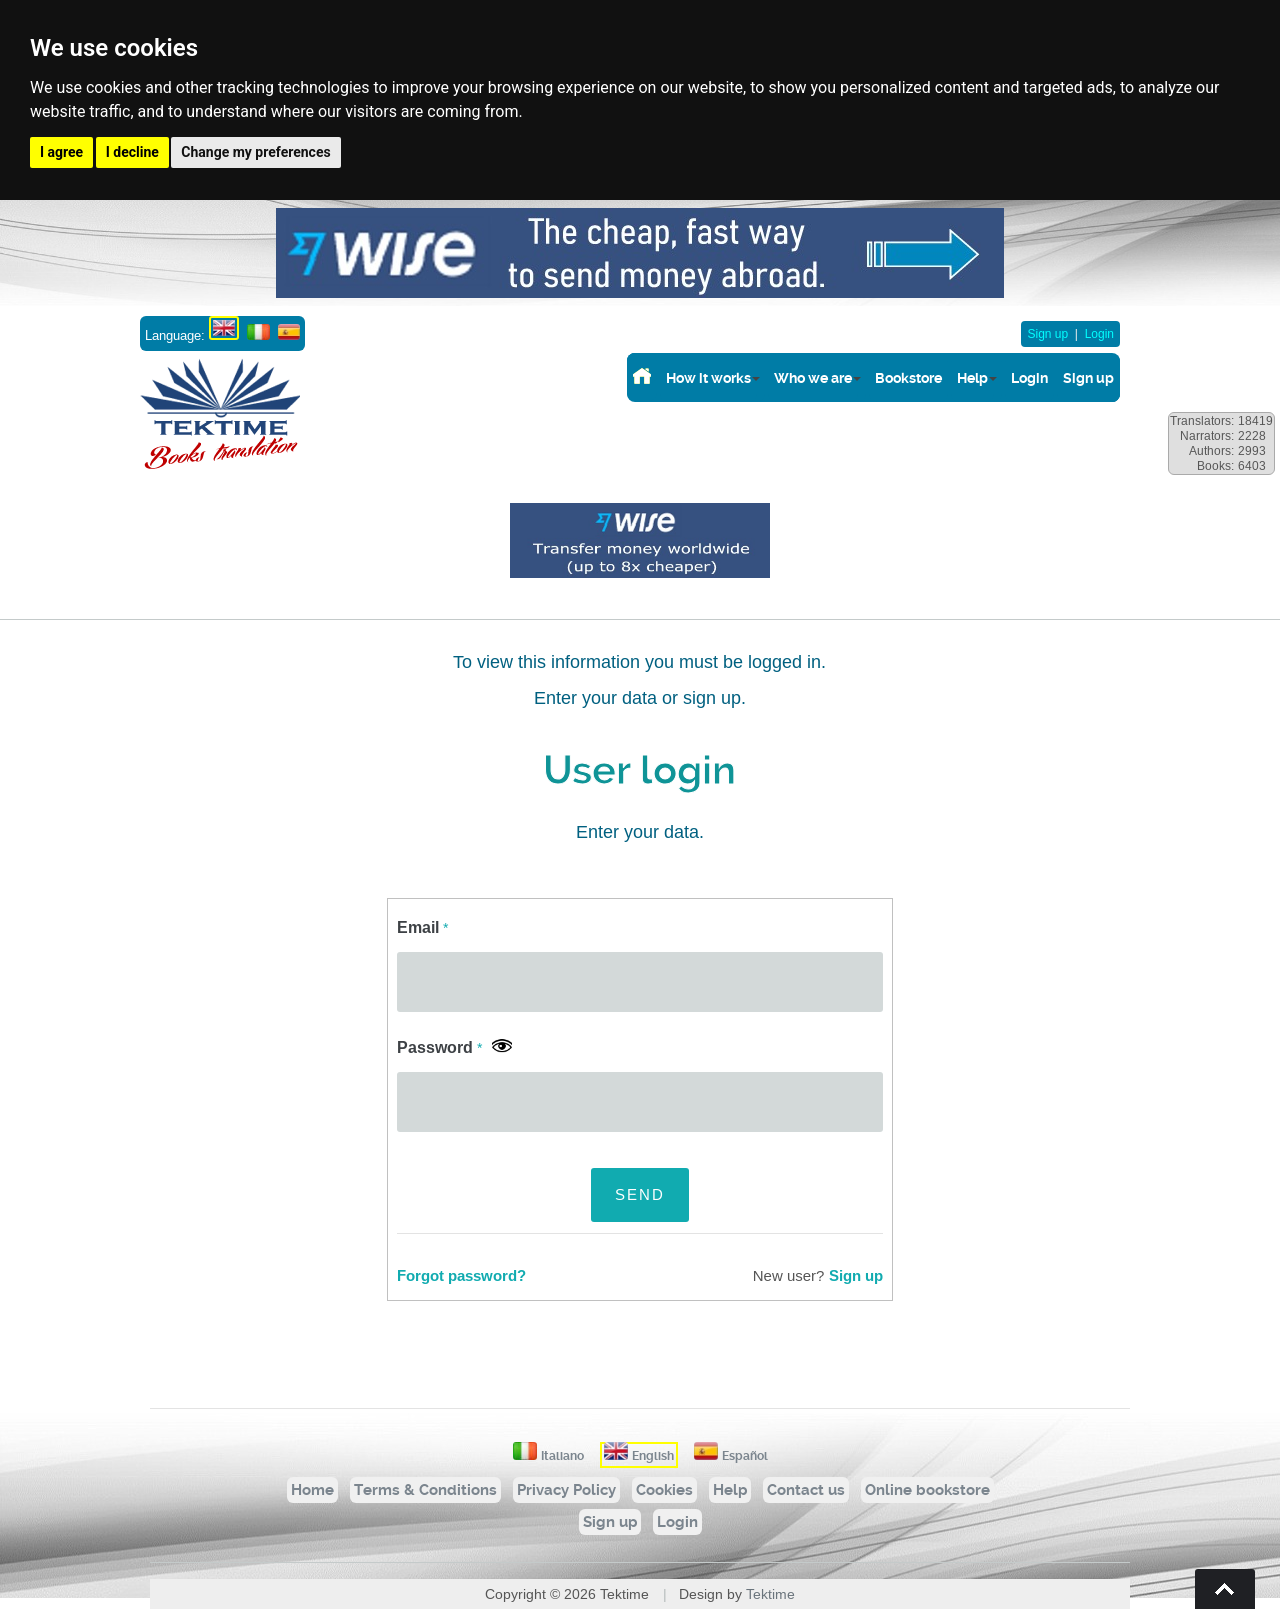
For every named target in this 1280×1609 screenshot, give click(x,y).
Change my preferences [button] (255, 152)
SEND (640, 1194)
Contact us (806, 1490)
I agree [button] (61, 152)
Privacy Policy (566, 1490)
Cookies (664, 1490)
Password (439, 1047)
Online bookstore (927, 1490)
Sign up (1047, 334)
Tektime (770, 1594)
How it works (708, 378)
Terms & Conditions (425, 1490)
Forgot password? (461, 1276)
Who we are (813, 378)
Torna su (1225, 1589)
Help (972, 378)
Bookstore (908, 378)
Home (312, 1490)
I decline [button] (132, 152)
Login (1099, 334)
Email (422, 927)
